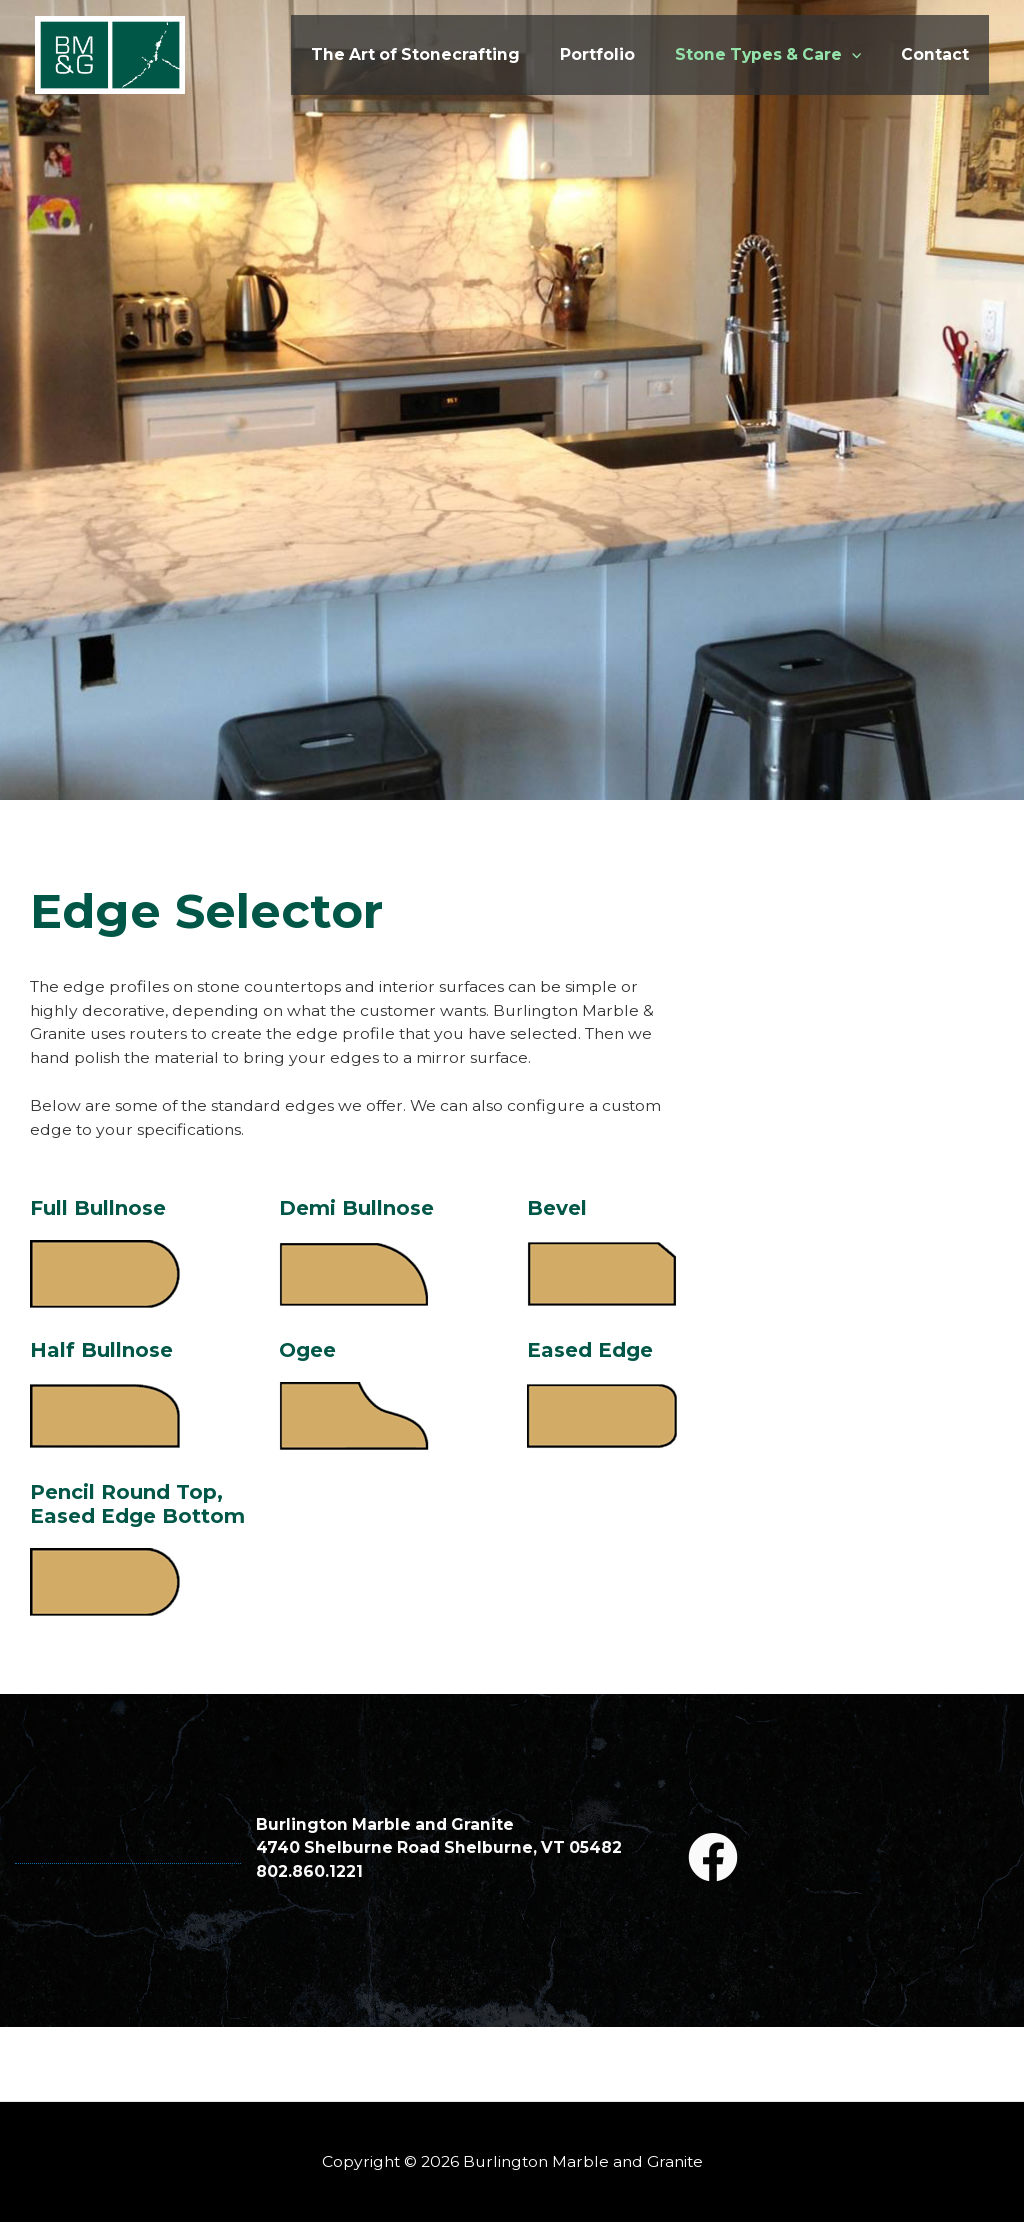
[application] (849, 57)
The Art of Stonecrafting (380, 57)
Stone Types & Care (756, 57)
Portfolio (575, 57)
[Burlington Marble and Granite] (110, 57)
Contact (933, 57)
